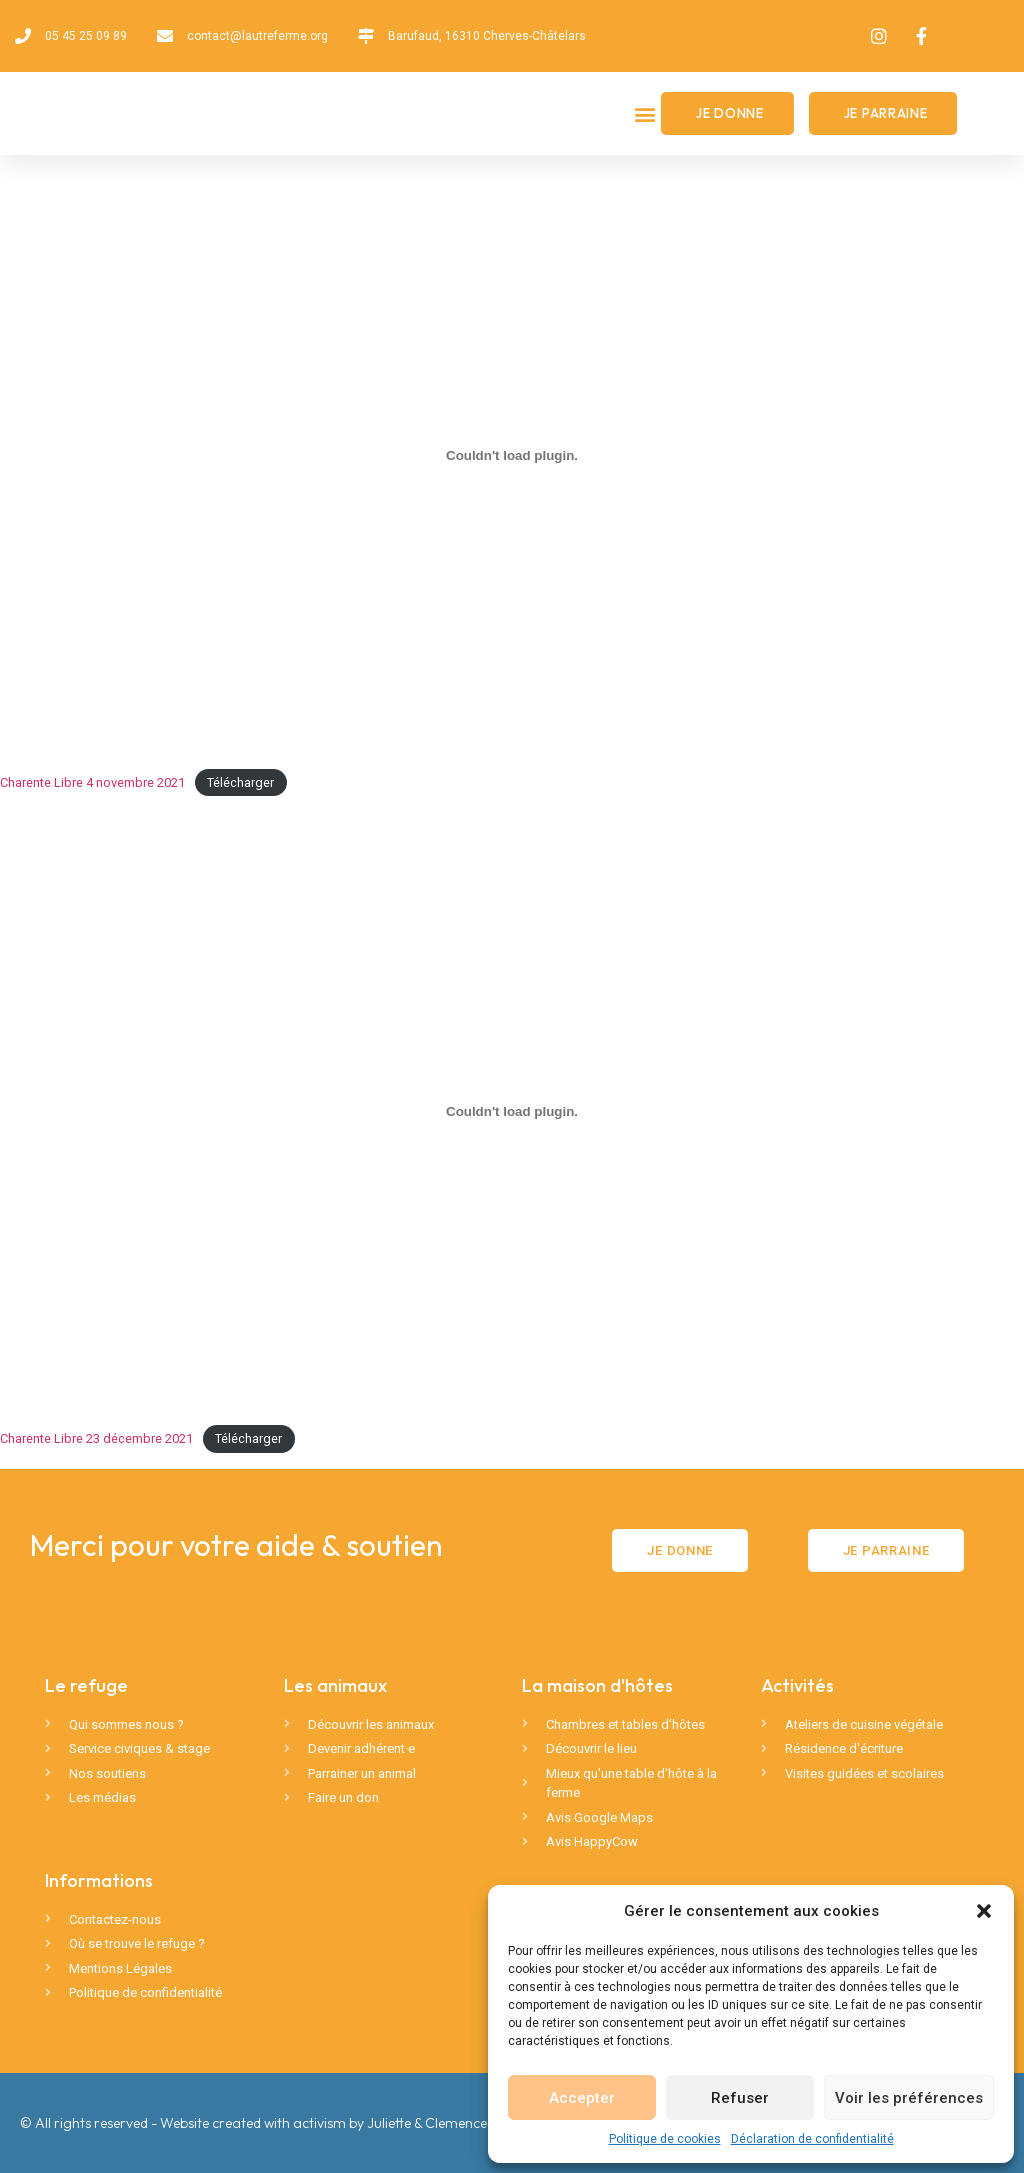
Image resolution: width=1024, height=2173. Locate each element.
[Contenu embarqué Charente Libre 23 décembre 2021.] (512, 1111)
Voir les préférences (909, 2098)
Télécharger (240, 782)
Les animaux (335, 1685)
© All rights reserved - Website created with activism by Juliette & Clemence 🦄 (263, 2123)
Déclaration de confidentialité (812, 2139)
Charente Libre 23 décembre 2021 (96, 1438)
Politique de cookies (665, 2139)
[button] (984, 1911)
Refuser (740, 2098)
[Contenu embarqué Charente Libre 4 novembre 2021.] (512, 455)
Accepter (582, 2098)
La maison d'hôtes (597, 1685)
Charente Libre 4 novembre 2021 (92, 782)
